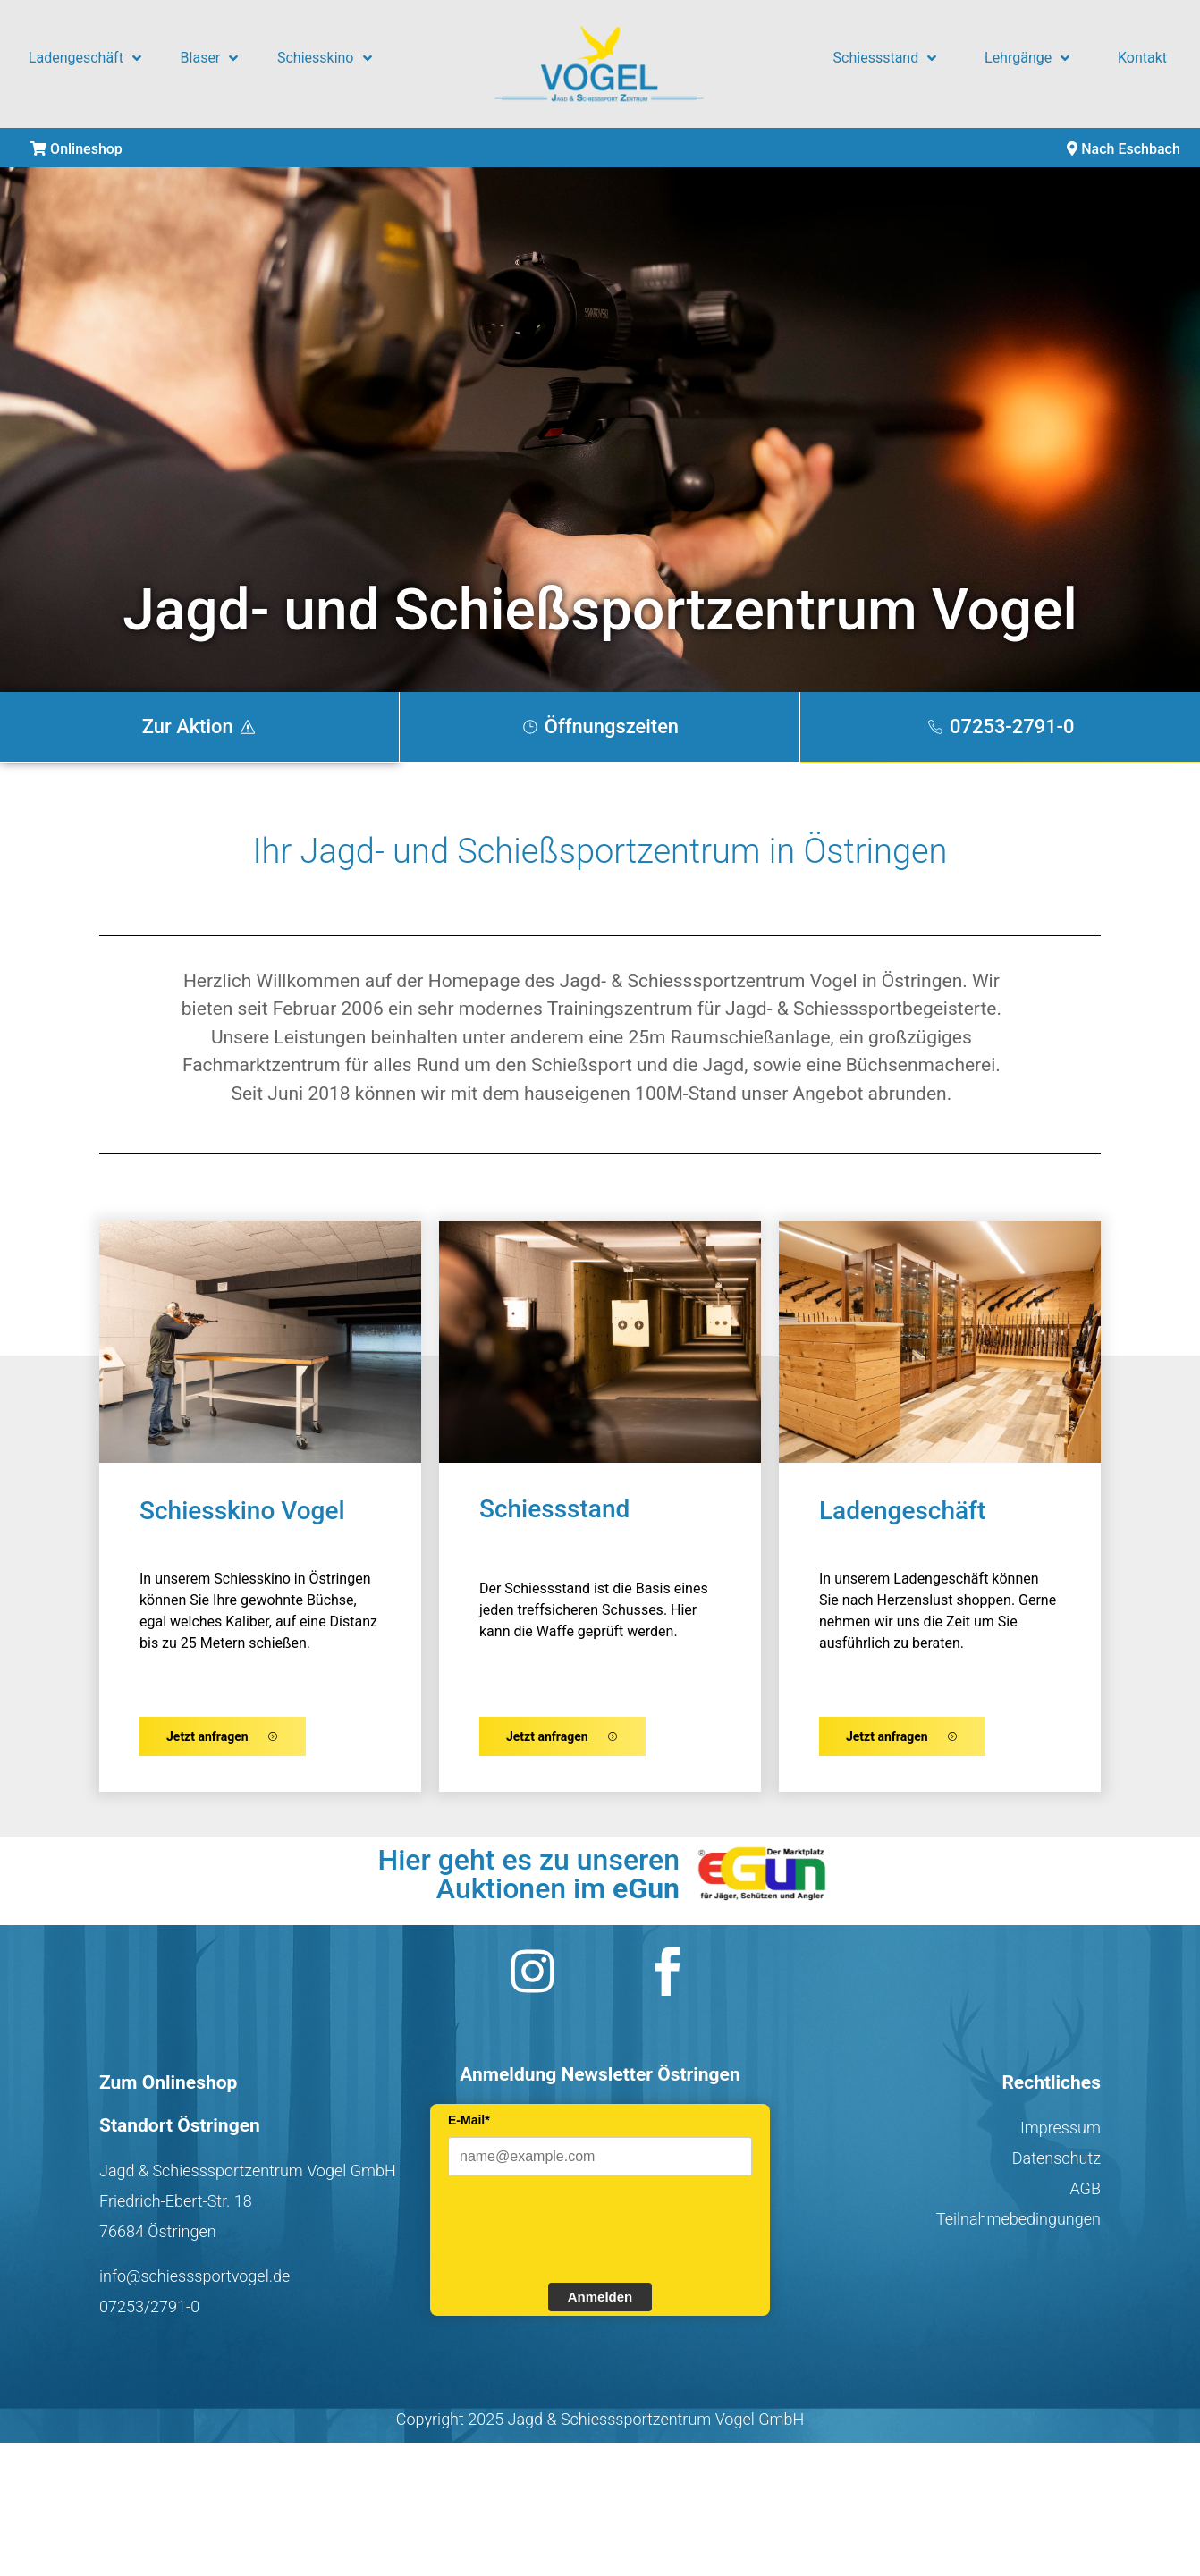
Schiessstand (885, 58)
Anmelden (600, 2304)
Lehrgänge (1027, 58)
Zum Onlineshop (168, 2090)
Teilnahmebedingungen (1018, 2226)
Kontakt (1142, 57)
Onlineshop (76, 148)
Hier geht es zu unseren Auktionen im (528, 1882)
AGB (1085, 2196)
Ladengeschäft (85, 58)
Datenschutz (1056, 2166)
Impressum (1060, 2135)
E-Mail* (469, 2128)
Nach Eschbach (1123, 148)
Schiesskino (324, 58)
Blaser (210, 58)
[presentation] (584, 2235)
